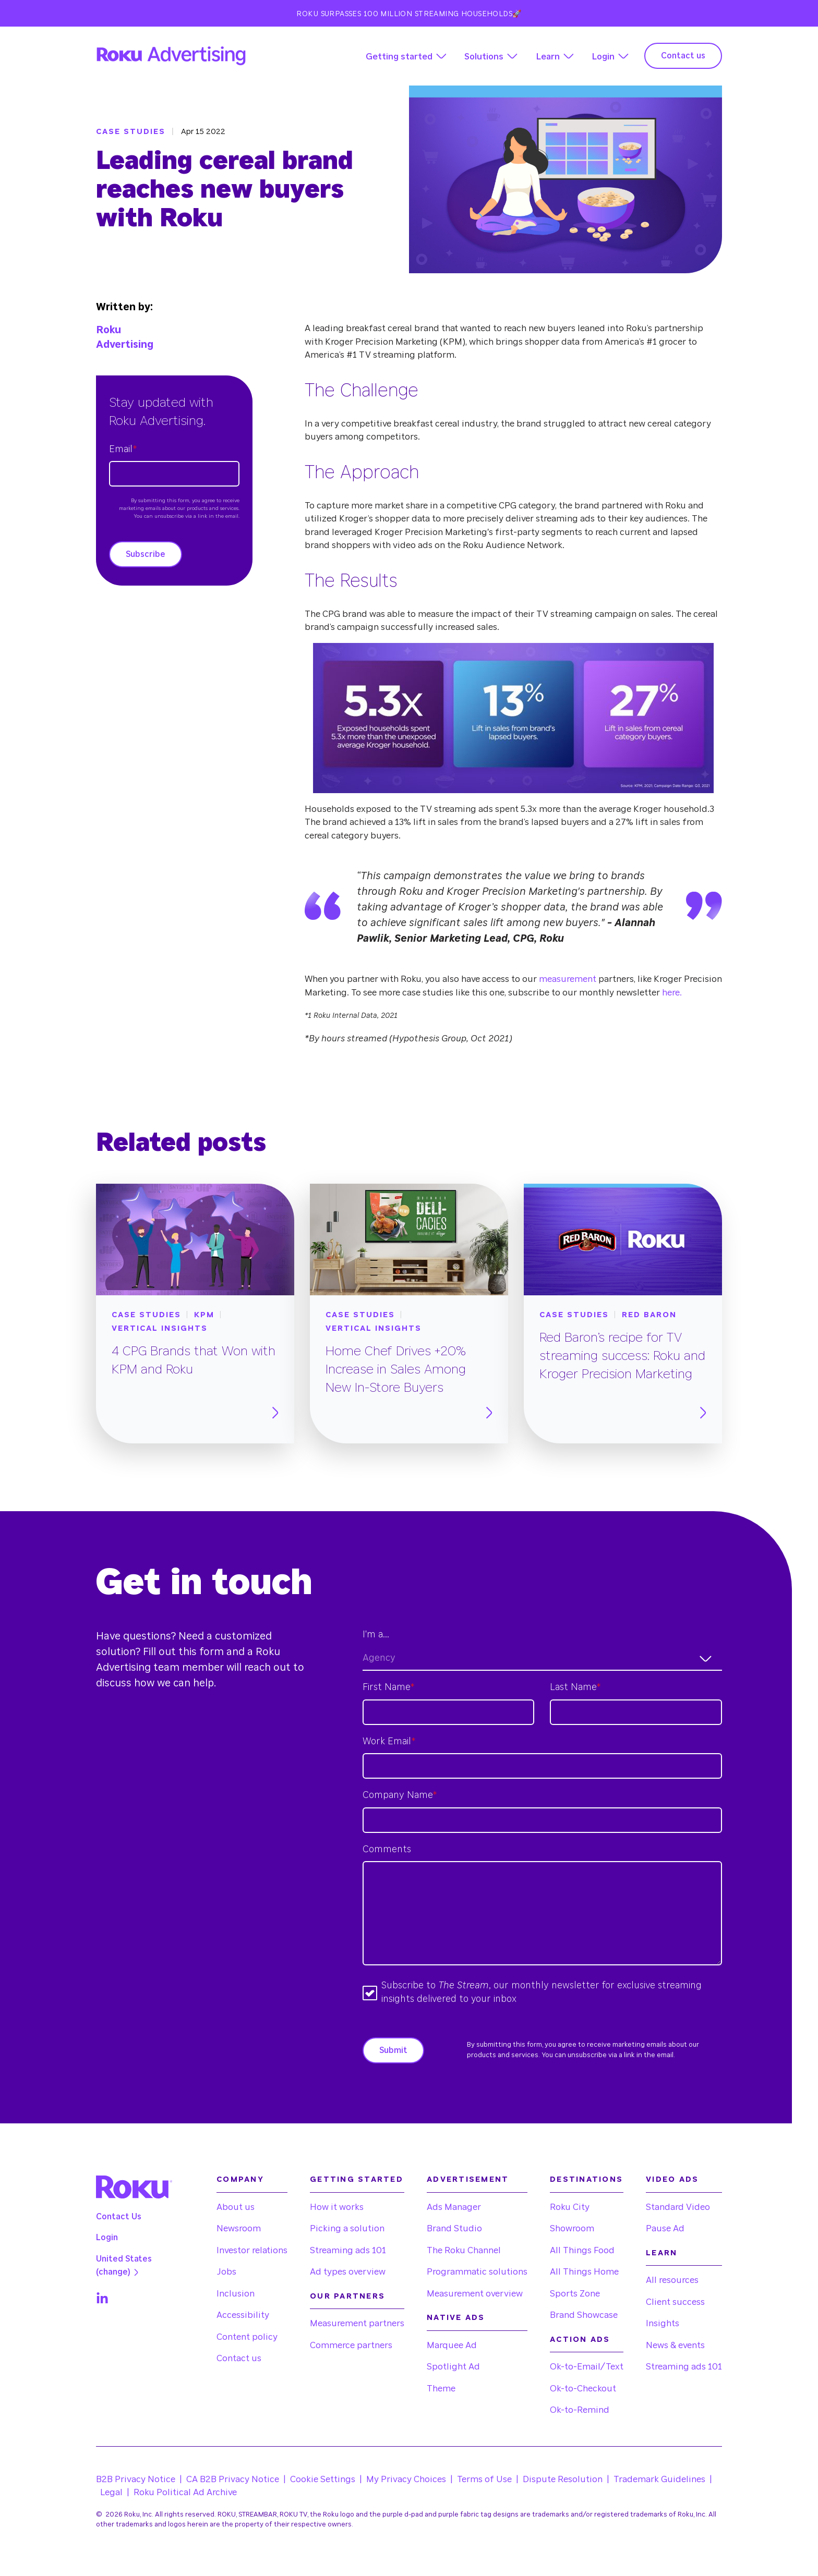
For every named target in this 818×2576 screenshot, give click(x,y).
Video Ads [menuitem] (672, 2179)
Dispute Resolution (563, 2479)
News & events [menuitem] (675, 2345)
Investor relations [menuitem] (251, 2250)
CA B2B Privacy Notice (232, 2479)
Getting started (399, 56)
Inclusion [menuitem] (235, 2293)
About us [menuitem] (235, 2207)
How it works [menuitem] (337, 2207)
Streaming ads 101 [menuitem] (348, 2250)
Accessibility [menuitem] (242, 2315)
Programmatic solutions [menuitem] (477, 2271)
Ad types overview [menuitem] (348, 2271)
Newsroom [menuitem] (238, 2228)
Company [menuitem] (240, 2179)
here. (671, 992)
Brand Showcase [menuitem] (584, 2315)
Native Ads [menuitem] (456, 2318)
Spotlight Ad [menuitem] (453, 2366)
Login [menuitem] (107, 2237)
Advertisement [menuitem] (468, 2179)
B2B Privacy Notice (135, 2479)
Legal (111, 2492)
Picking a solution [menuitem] (347, 2228)
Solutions (483, 56)
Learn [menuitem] (661, 2253)
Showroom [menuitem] (572, 2228)
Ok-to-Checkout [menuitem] (583, 2388)
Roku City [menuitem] (570, 2207)
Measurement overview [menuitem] (475, 2293)
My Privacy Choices (406, 2479)
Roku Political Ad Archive (185, 2492)
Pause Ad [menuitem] (665, 2228)
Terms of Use (484, 2479)
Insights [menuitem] (662, 2323)
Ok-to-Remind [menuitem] (579, 2409)
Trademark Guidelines (659, 2479)
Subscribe (145, 554)
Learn (548, 56)
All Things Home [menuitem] (584, 2271)
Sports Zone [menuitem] (575, 2293)
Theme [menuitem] (441, 2388)
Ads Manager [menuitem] (454, 2207)
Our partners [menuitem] (347, 2296)
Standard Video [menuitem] (678, 2207)
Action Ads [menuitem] (580, 2339)
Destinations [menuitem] (586, 2179)
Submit (393, 2050)
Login (603, 56)
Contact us (683, 56)
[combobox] (542, 1658)
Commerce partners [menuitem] (351, 2345)
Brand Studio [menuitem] (454, 2228)
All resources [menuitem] (672, 2280)
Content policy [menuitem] (247, 2336)
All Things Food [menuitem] (582, 2250)
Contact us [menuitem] (238, 2358)
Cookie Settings (322, 2479)
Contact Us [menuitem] (118, 2217)
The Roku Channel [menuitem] (464, 2250)
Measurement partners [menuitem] (357, 2323)
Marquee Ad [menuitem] (452, 2345)
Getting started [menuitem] (356, 2179)
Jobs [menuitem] (226, 2271)
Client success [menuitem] (675, 2302)
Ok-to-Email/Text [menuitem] (586, 2366)
